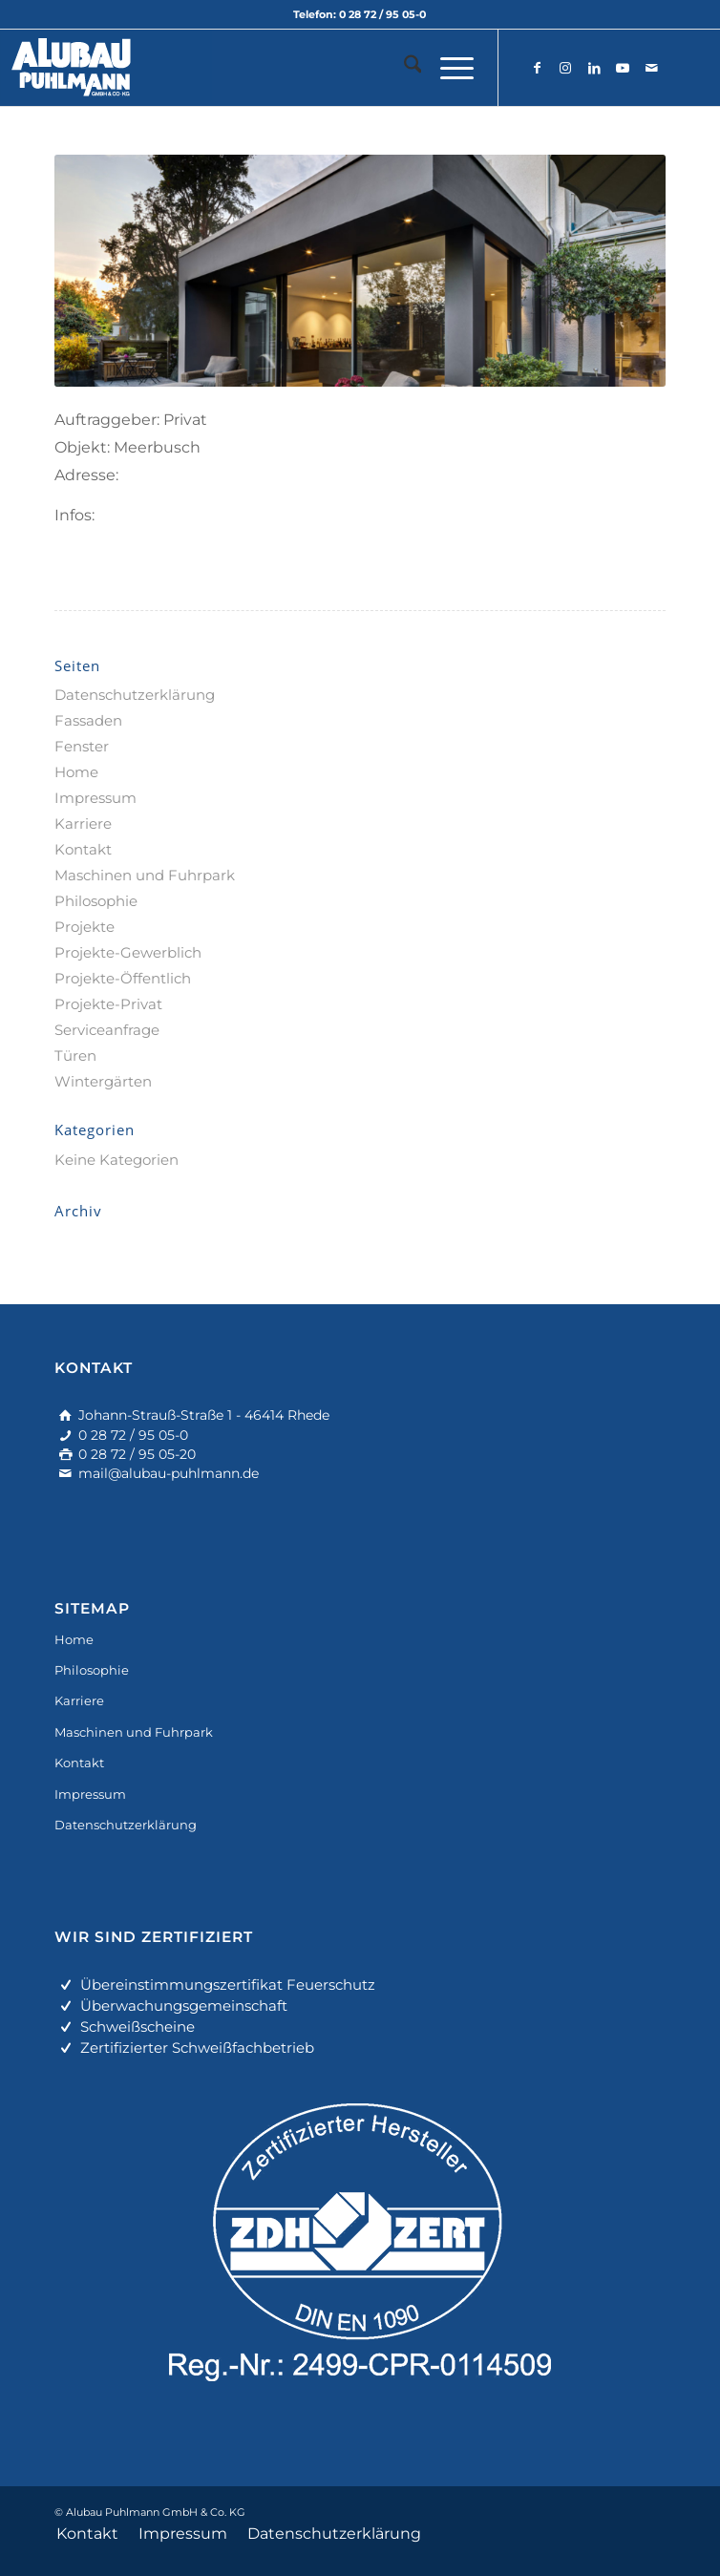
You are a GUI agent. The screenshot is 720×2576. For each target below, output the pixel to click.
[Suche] (403, 68)
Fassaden (88, 720)
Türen (75, 1055)
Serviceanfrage (106, 1030)
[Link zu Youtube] (622, 67)
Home (76, 772)
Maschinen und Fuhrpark (144, 875)
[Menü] (447, 68)
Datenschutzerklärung (134, 695)
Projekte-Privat (108, 1004)
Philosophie (96, 901)
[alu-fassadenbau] (299, 68)
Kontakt (83, 849)
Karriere (83, 823)
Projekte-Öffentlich (122, 978)
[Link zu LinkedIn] (594, 67)
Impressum (95, 798)
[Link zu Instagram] (565, 67)
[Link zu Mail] (651, 67)
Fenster (81, 746)
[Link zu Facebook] (536, 67)
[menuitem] (403, 68)
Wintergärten (103, 1081)
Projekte (84, 927)
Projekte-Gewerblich (127, 952)
